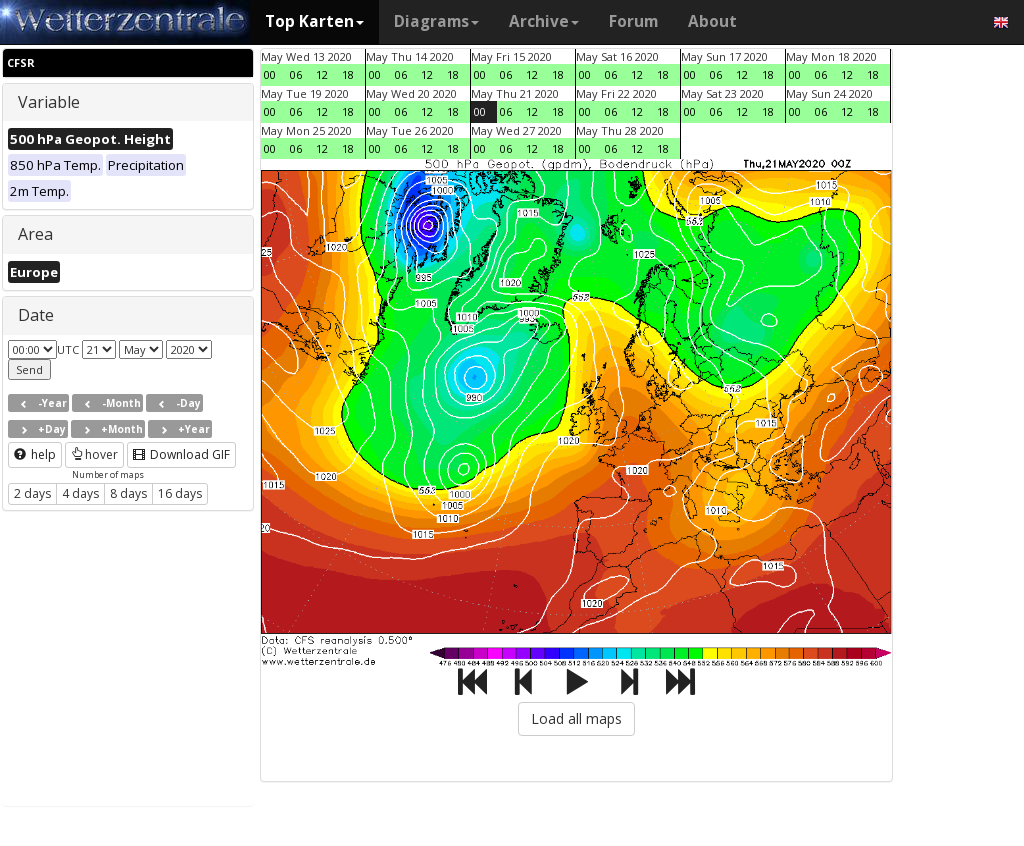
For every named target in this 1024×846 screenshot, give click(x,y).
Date (36, 315)
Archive (544, 21)
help (35, 454)
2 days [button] (32, 493)
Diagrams (436, 21)
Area (35, 234)
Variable (49, 102)
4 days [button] (80, 493)
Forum (633, 21)
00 (270, 74)
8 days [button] (128, 493)
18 (348, 74)
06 (296, 74)
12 (322, 74)
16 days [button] (180, 493)
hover (94, 454)
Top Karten (314, 21)
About (712, 21)
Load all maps (576, 718)
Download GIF (181, 454)
